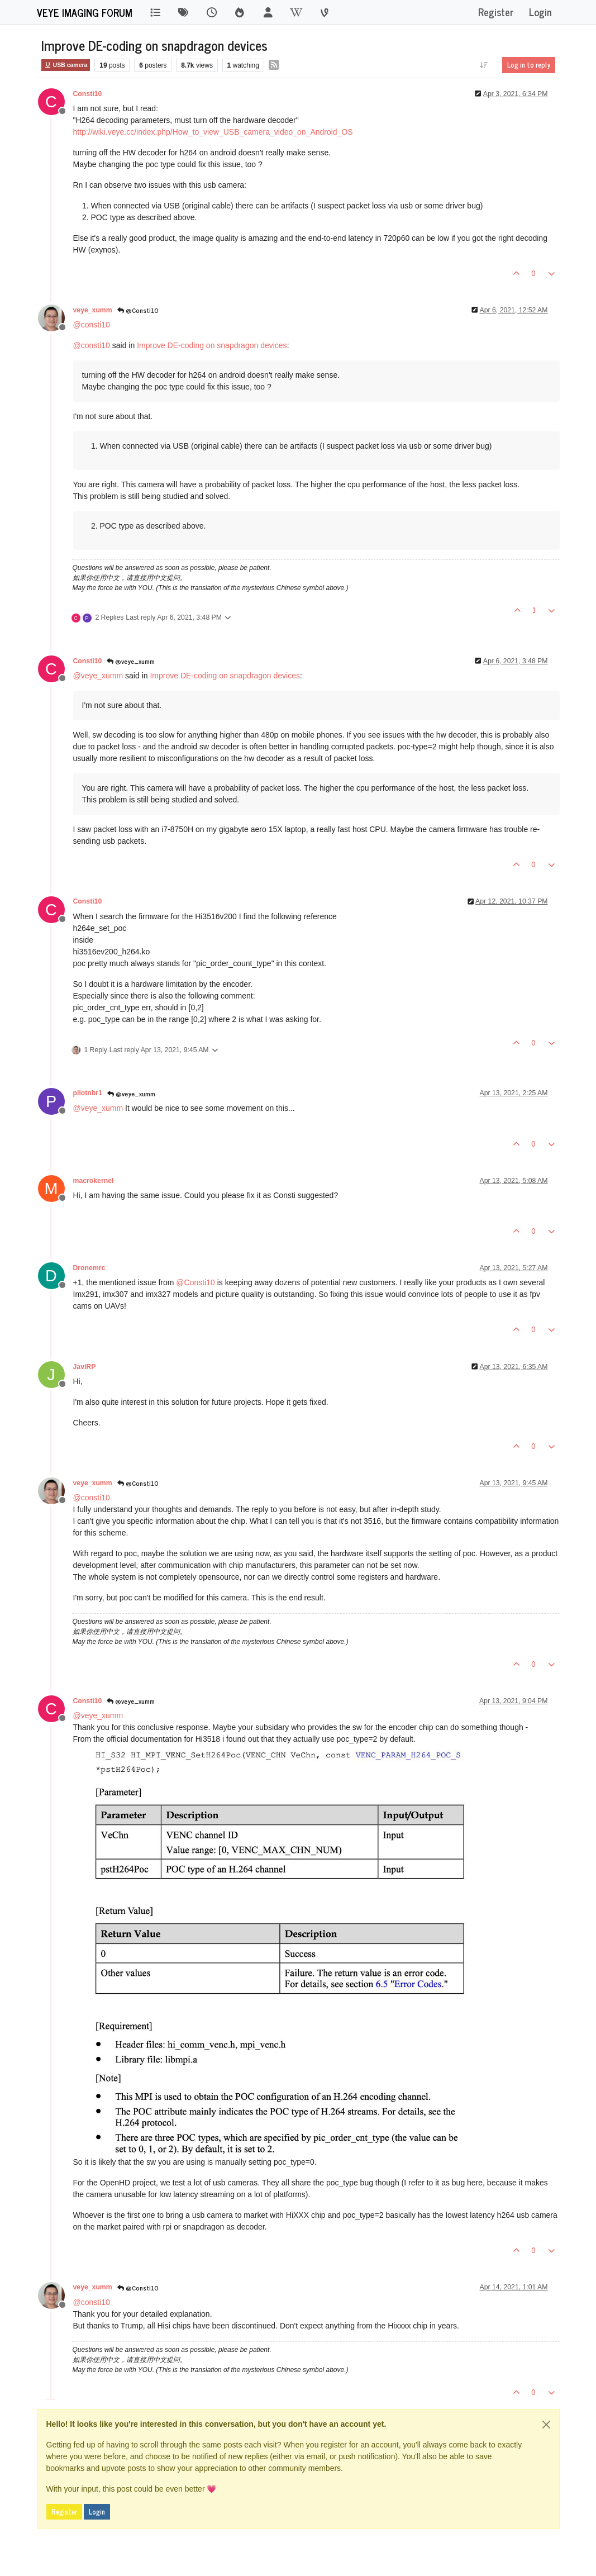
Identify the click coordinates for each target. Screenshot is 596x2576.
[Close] (546, 2424)
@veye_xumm (131, 661)
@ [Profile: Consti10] (195, 1282)
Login (97, 2511)
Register (64, 2511)
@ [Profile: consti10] (91, 324)
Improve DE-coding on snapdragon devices (212, 345)
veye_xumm (92, 310)
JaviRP (84, 1367)
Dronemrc (89, 1268)
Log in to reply (528, 64)
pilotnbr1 (87, 1093)
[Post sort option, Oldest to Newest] (483, 65)
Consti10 (87, 94)
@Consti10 (138, 310)
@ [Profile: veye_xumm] (98, 675)
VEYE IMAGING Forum (84, 12)
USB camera (66, 65)
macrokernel (93, 1181)
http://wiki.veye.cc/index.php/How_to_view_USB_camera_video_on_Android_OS (213, 131)
